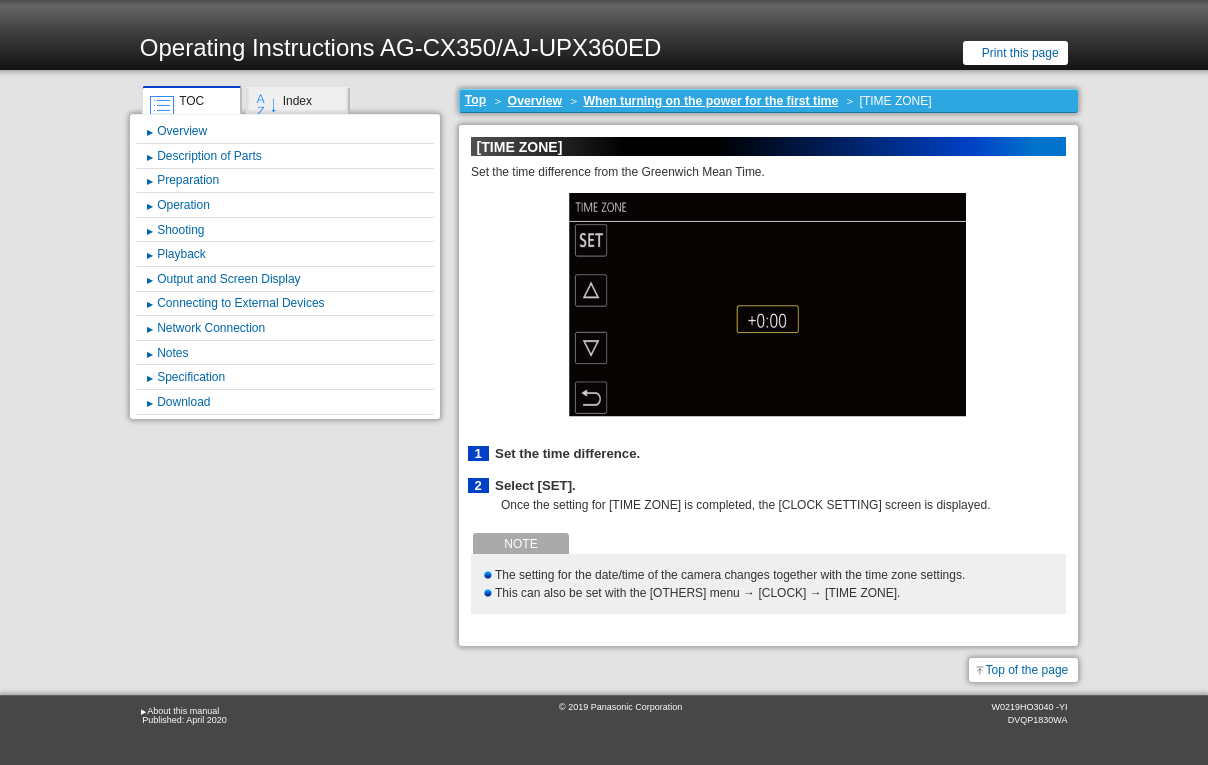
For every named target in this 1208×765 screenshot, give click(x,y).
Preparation (188, 180)
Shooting (180, 230)
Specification (191, 377)
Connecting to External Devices (240, 303)
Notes (172, 353)
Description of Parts (209, 156)
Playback (181, 254)
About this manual (183, 711)
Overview (535, 101)
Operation (183, 205)
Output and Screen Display (228, 279)
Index (297, 101)
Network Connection (211, 328)
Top (476, 100)
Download (183, 402)
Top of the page (1027, 670)
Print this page (1020, 53)
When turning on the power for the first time (710, 101)
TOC (191, 101)
